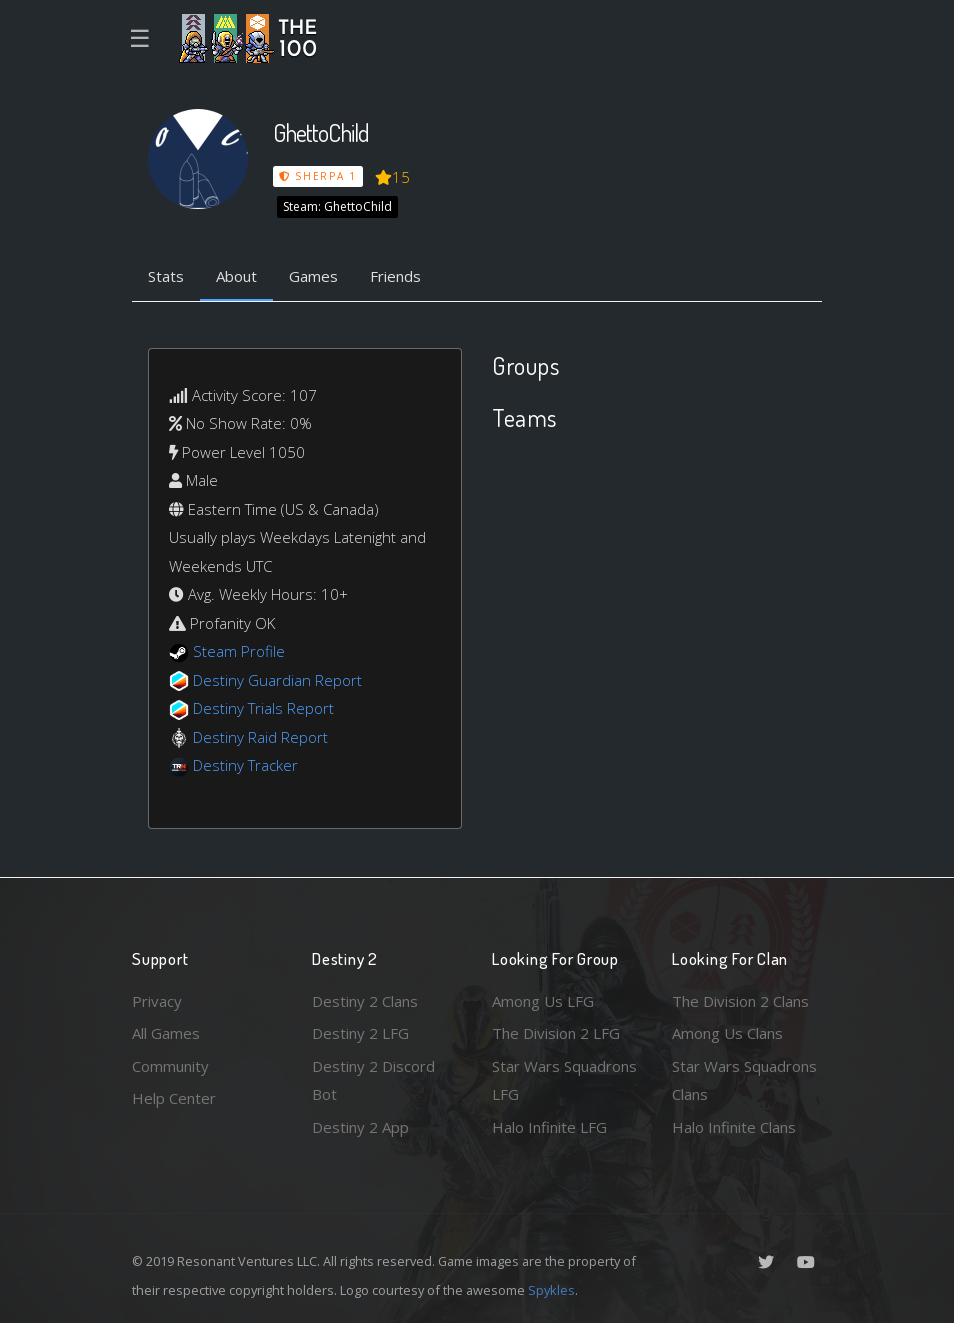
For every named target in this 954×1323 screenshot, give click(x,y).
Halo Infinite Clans (734, 1127)
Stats (166, 276)
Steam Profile (239, 651)
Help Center (174, 1098)
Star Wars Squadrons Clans (744, 1080)
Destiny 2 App (360, 1127)
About (236, 276)
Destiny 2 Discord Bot (373, 1080)
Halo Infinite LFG (549, 1127)
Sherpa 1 (318, 176)
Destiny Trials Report (263, 708)
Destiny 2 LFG (360, 1033)
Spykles (551, 1290)
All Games (166, 1033)
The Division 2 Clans (740, 1001)
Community (170, 1066)
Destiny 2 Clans (365, 1001)
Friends (395, 276)
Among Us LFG (543, 1001)
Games (313, 276)
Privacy (157, 1001)
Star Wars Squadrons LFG (564, 1080)
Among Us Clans (727, 1033)
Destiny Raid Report (260, 737)
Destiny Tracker (245, 765)
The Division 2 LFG (556, 1033)
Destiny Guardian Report (277, 680)
